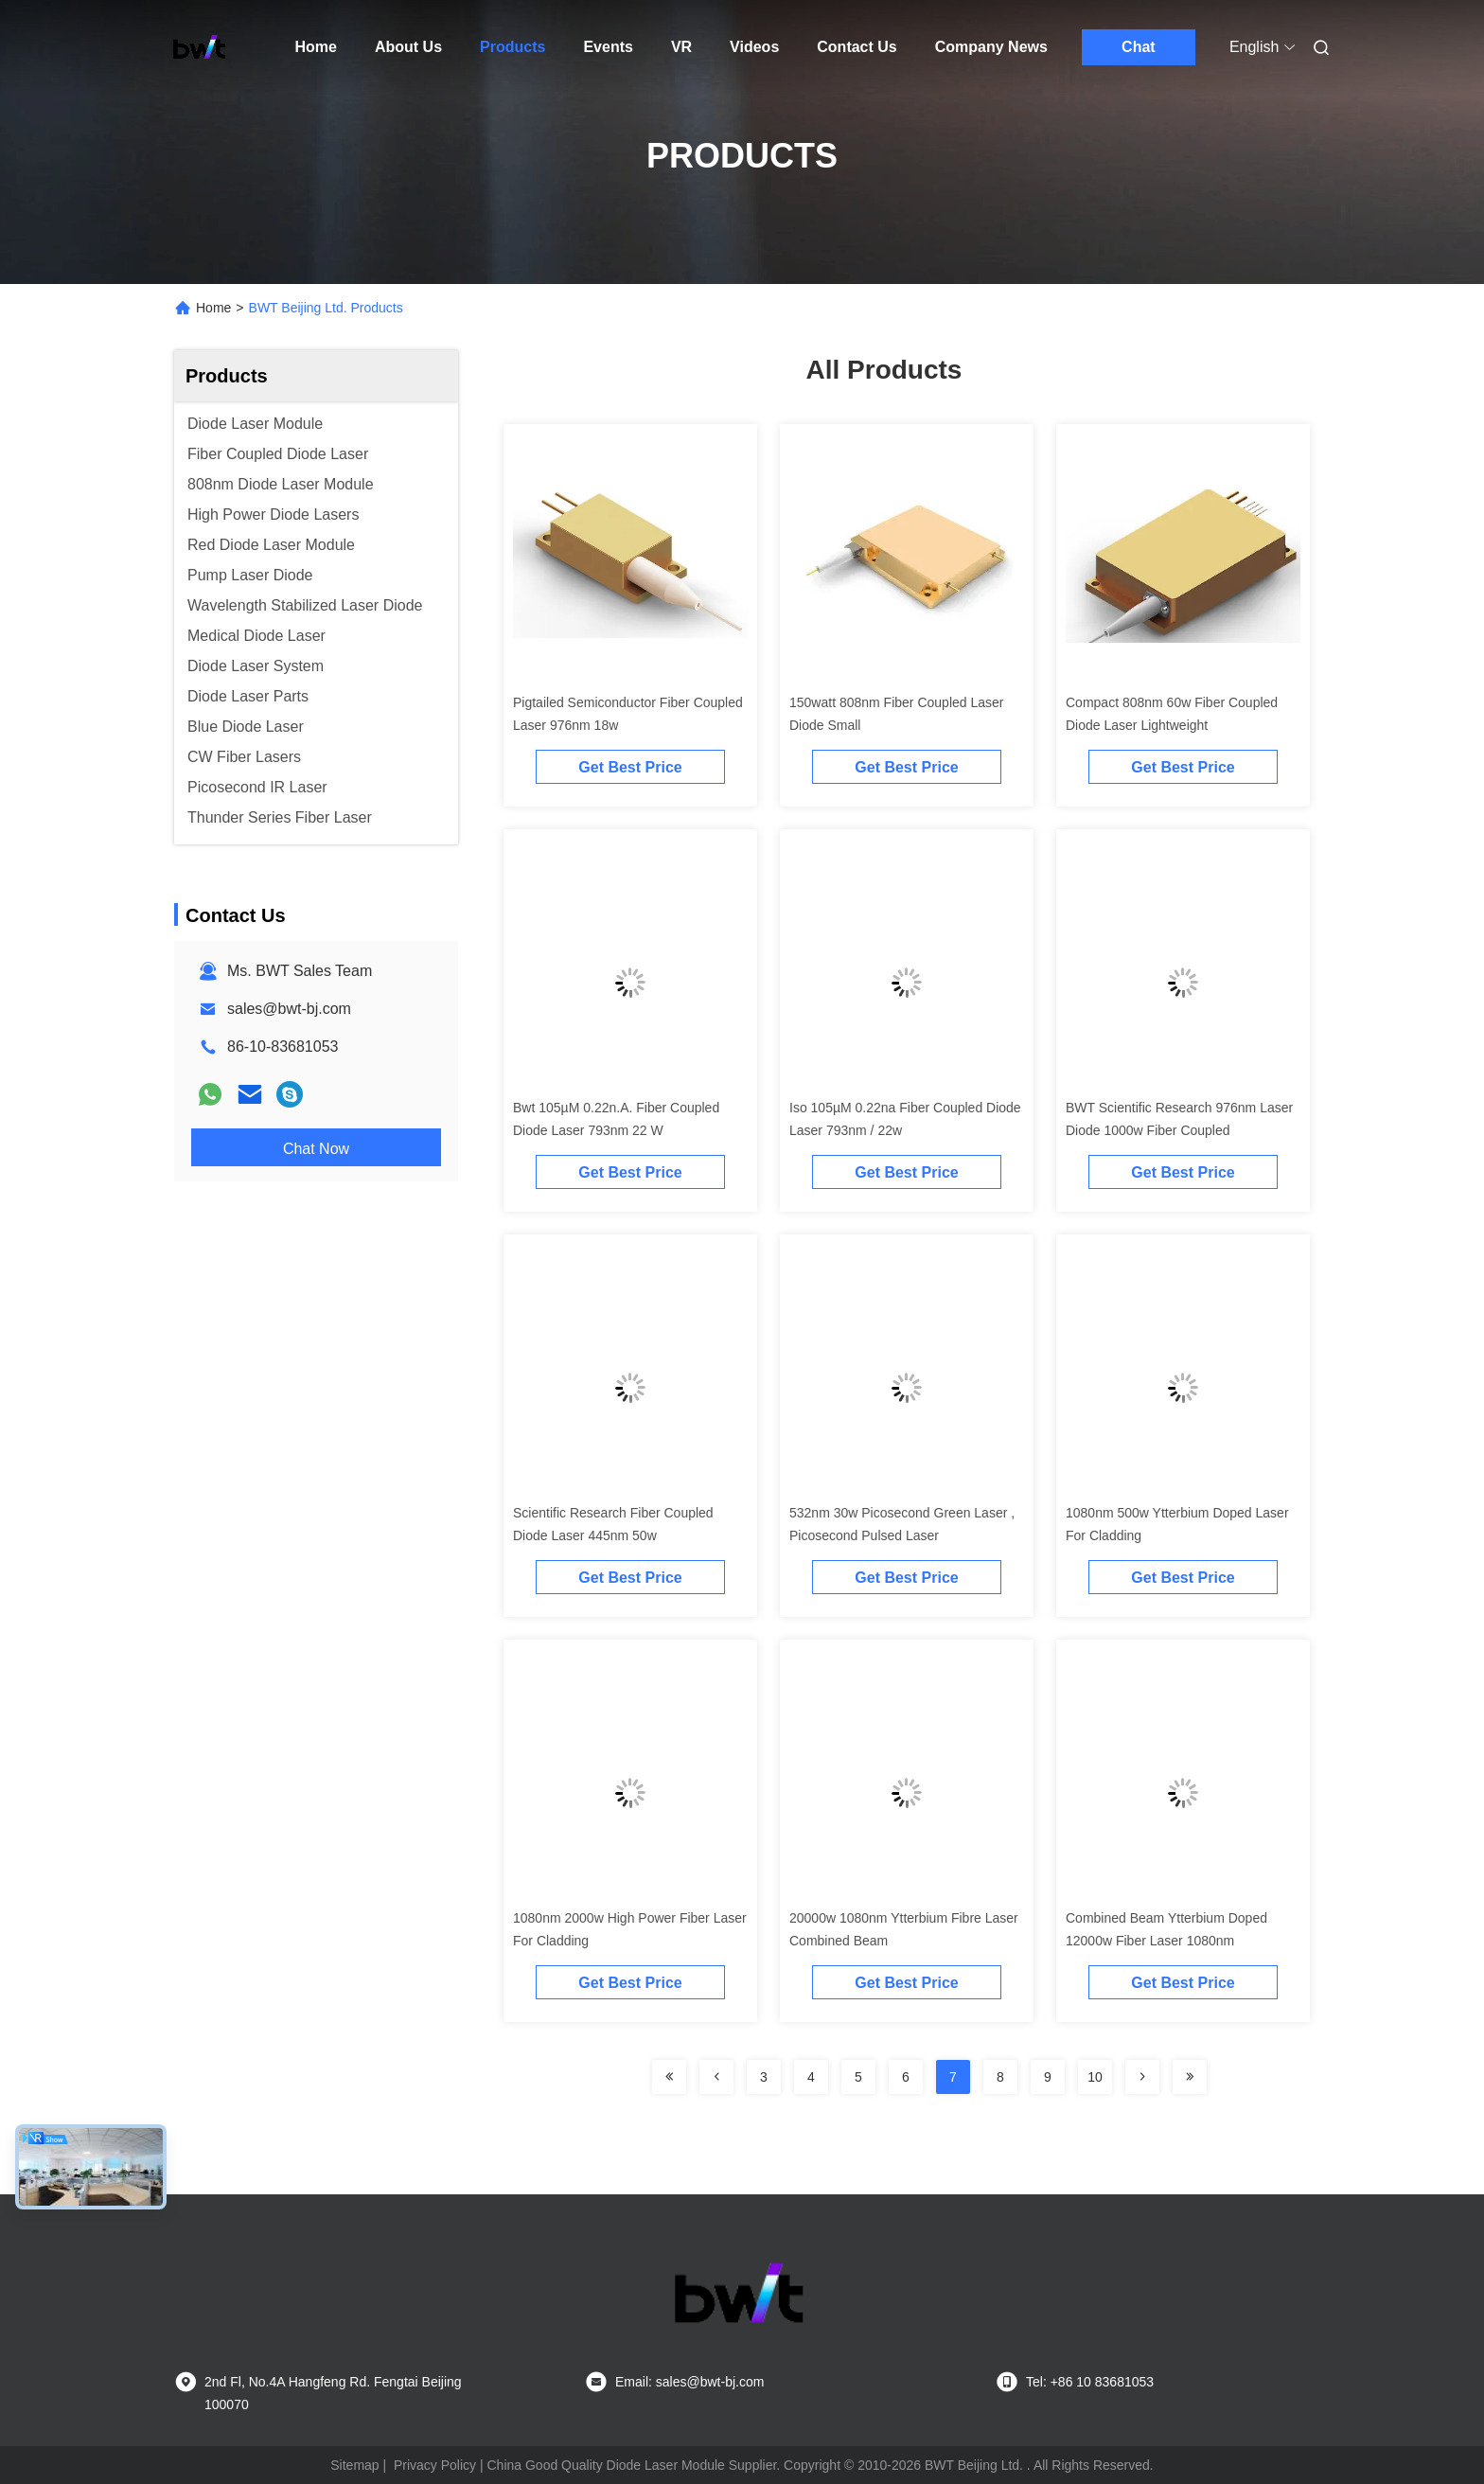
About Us (408, 47)
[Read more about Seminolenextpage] (669, 2077)
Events (607, 47)
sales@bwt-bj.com (289, 1009)
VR (681, 47)
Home (316, 47)
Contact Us (856, 47)
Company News (991, 47)
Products (512, 47)
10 (1095, 2077)
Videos (754, 47)
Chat (1139, 47)
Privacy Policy (435, 2465)
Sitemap (354, 2465)
